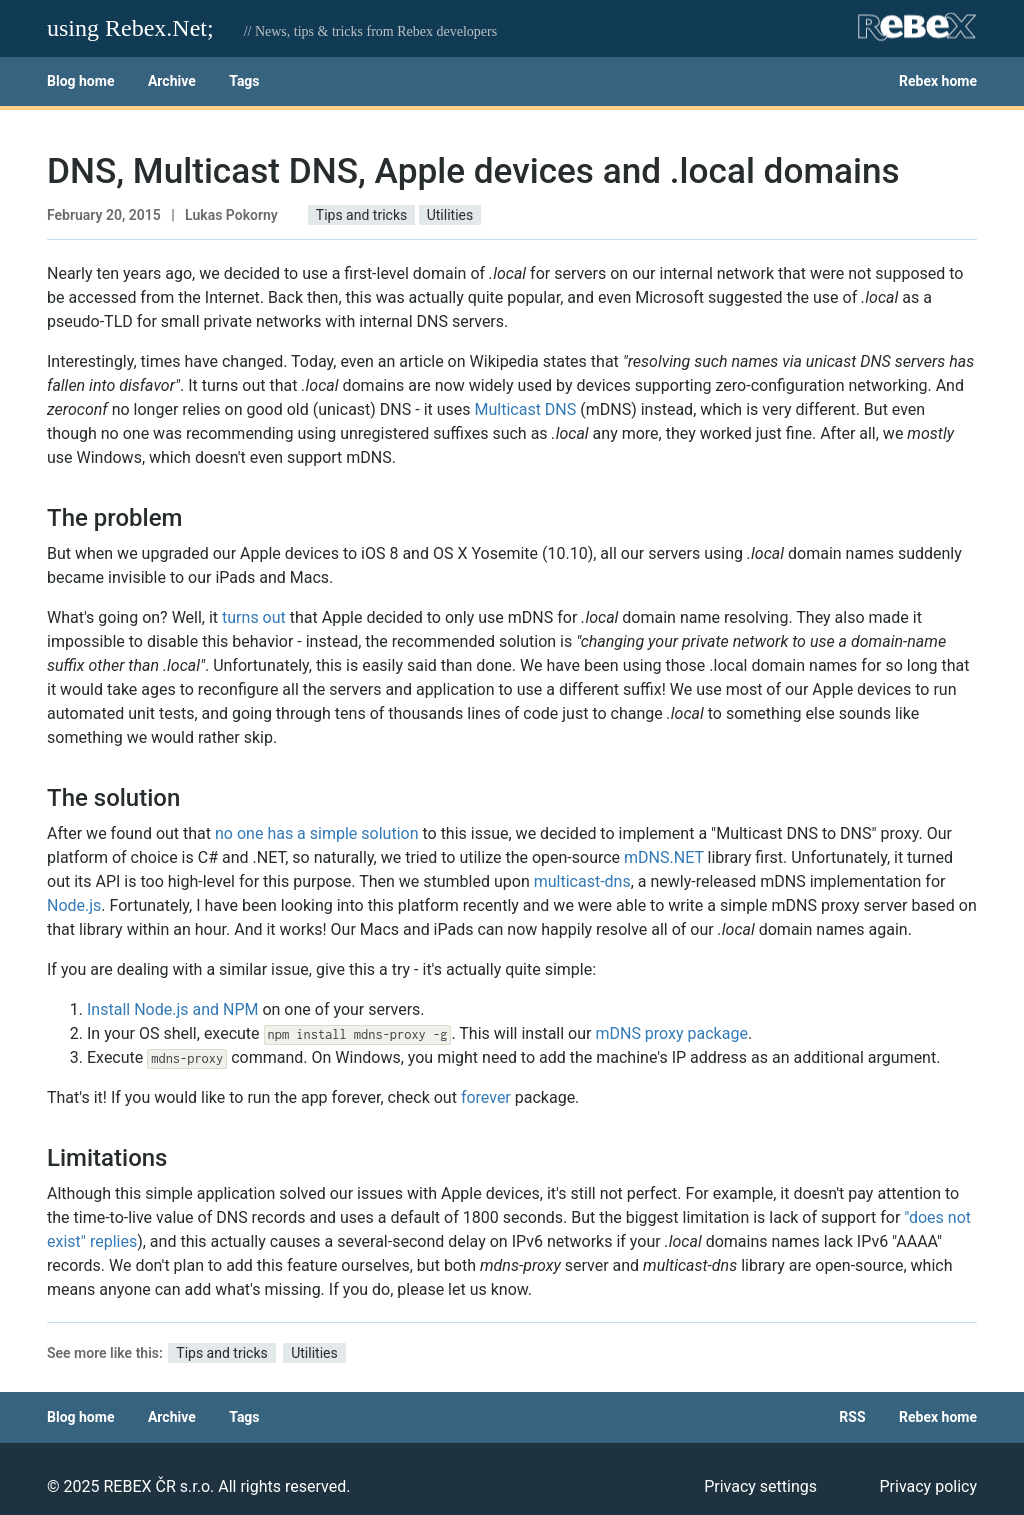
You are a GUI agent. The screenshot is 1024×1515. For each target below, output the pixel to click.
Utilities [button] (450, 215)
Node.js (74, 905)
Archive (172, 81)
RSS (852, 1417)
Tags (244, 81)
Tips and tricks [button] (361, 215)
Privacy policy (929, 1486)
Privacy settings (760, 1486)
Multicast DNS (526, 409)
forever (486, 1097)
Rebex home (938, 81)
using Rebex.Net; (130, 28)
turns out (254, 617)
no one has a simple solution (316, 833)
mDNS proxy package (671, 1033)
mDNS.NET (664, 857)
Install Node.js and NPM (172, 1009)
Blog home (80, 81)
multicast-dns (582, 881)
